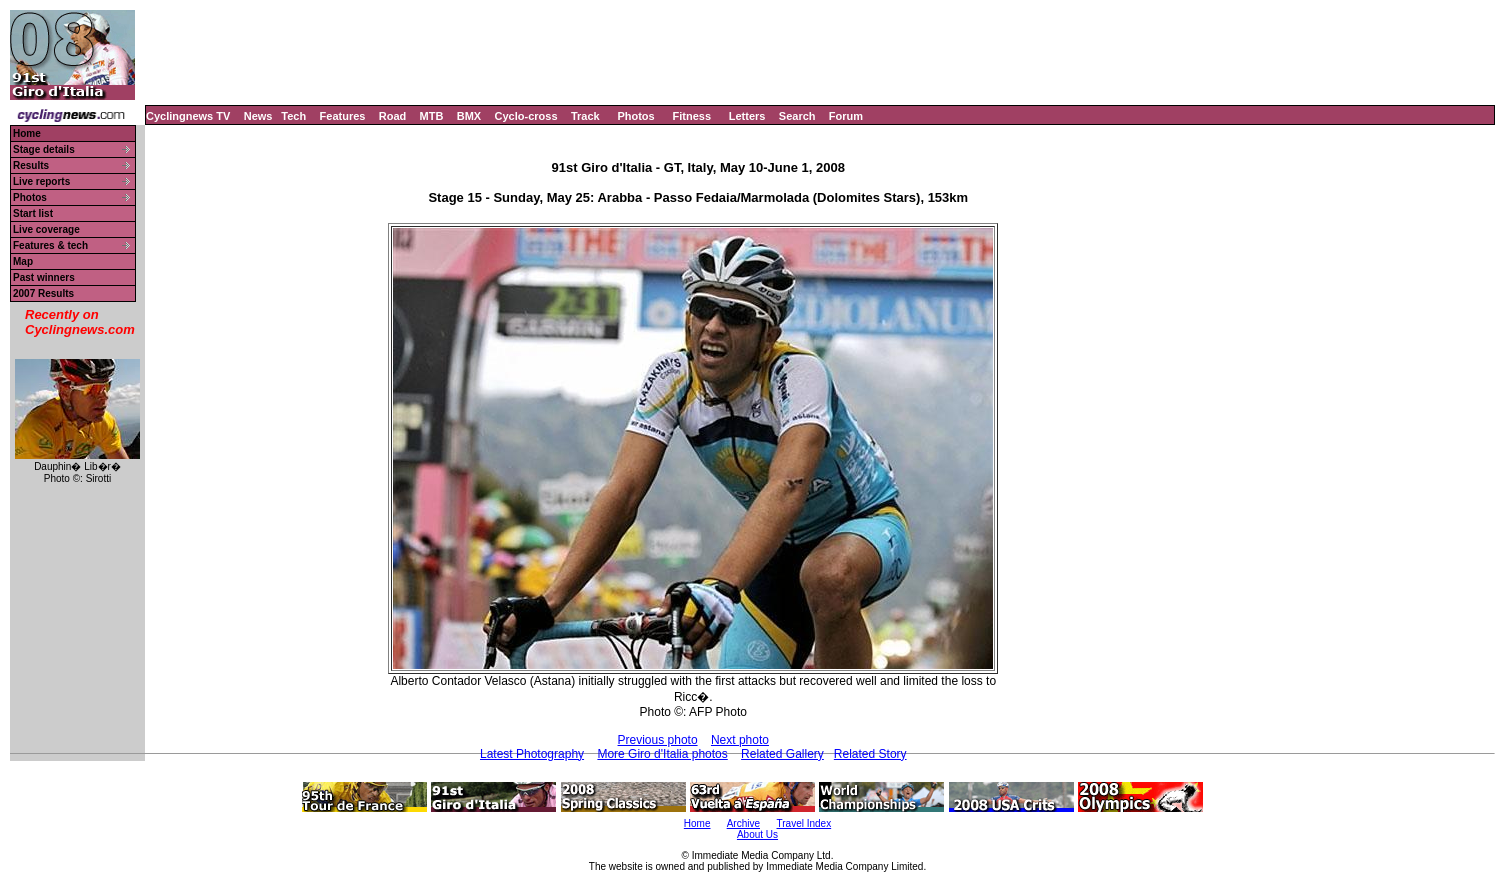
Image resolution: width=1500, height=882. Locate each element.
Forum (846, 116)
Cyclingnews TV (188, 116)
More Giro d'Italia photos (662, 754)
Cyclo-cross (526, 116)
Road (393, 116)
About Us (757, 834)
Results (31, 165)
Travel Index (804, 823)
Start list (33, 213)
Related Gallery (782, 754)
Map (23, 261)
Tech (293, 116)
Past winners (44, 277)
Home (27, 133)
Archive (743, 823)
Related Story (870, 754)
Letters (747, 116)
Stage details (44, 149)
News (258, 116)
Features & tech (50, 245)
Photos (635, 116)
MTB (432, 116)
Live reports (41, 181)
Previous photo (658, 740)
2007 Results (43, 293)
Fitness (691, 116)
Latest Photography (532, 754)
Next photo (740, 740)
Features (343, 116)
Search (797, 116)
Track (585, 116)
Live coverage (46, 229)
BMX (469, 116)
